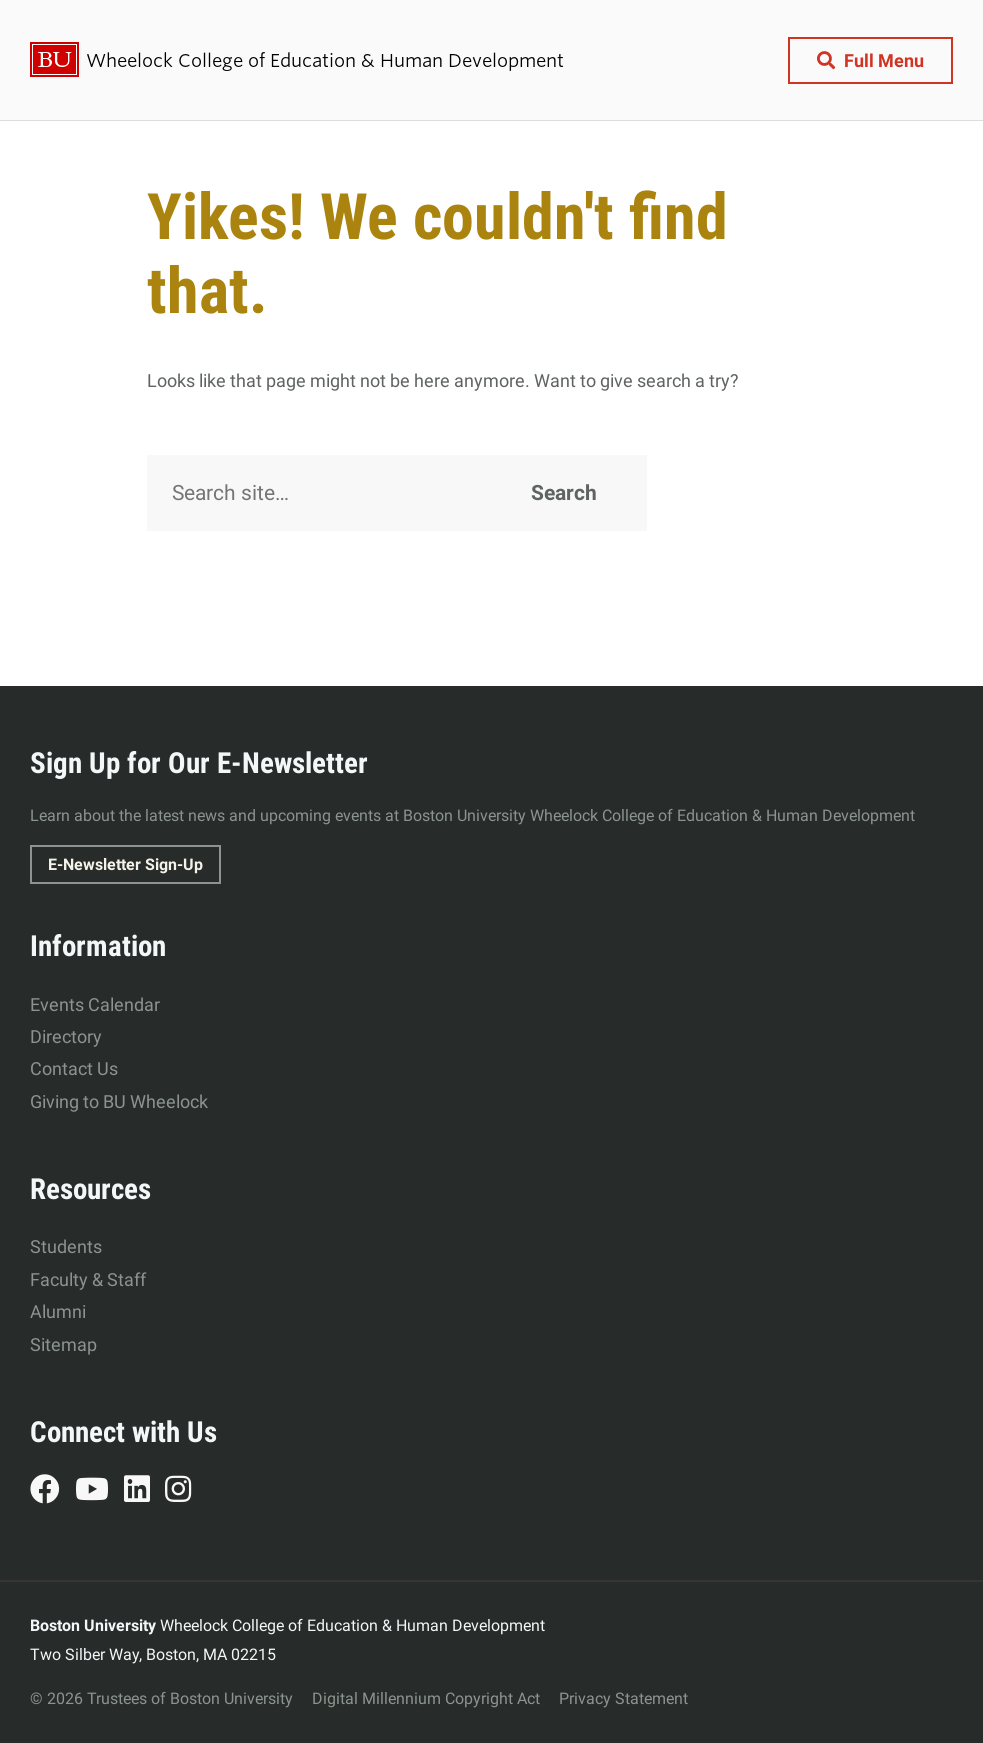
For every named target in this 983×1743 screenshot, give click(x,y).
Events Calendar (95, 1004)
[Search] (397, 493)
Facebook (52, 1492)
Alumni (58, 1311)
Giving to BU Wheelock (119, 1101)
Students (66, 1246)
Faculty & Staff (88, 1279)
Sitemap (63, 1344)
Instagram (185, 1492)
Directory (66, 1036)
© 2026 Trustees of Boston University (161, 1698)
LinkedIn (144, 1492)
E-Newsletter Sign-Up (125, 864)
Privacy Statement (623, 1698)
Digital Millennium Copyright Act (426, 1698)
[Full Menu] (870, 60)
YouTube (99, 1492)
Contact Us (74, 1068)
